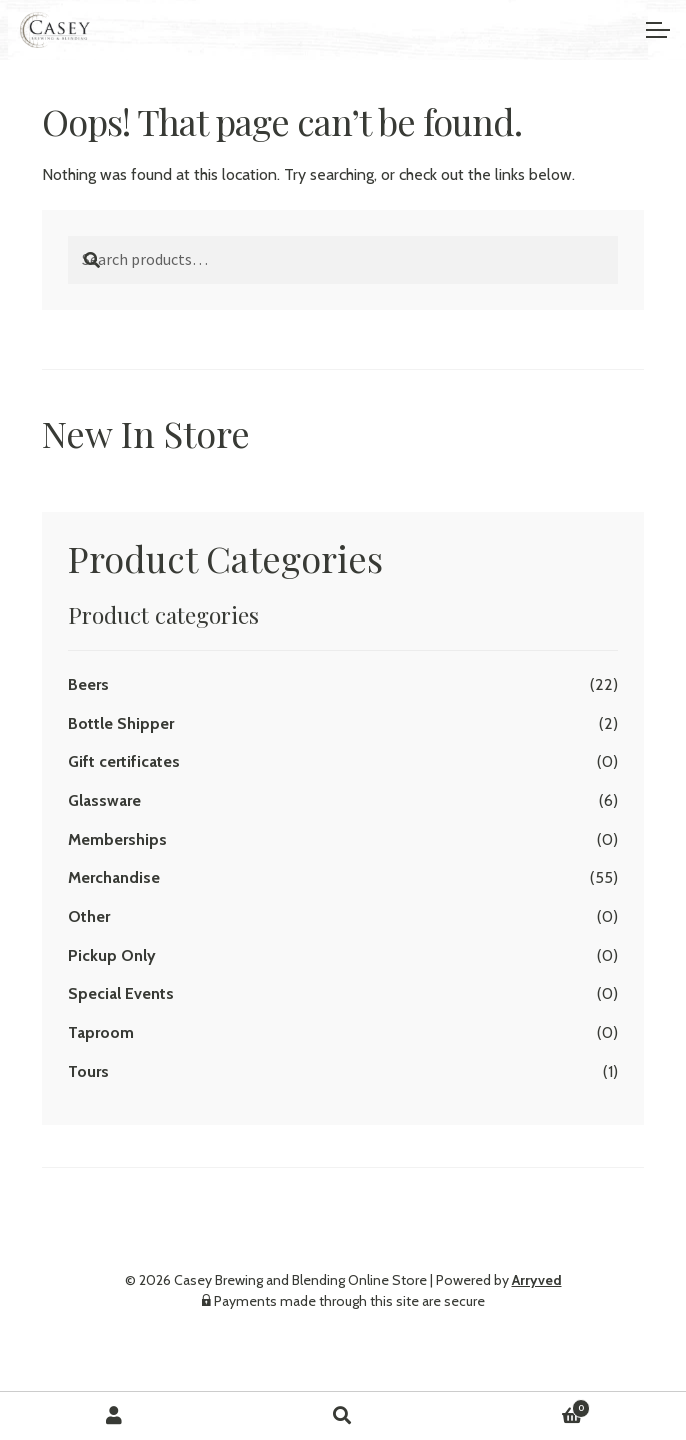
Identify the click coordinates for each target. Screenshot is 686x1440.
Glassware (104, 800)
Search (343, 1416)
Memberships (117, 839)
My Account (114, 1416)
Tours (88, 1071)
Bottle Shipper (121, 723)
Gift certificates (124, 761)
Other (89, 916)
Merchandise (114, 877)
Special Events (121, 993)
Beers (88, 684)
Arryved (537, 1280)
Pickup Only (112, 955)
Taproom (101, 1032)
